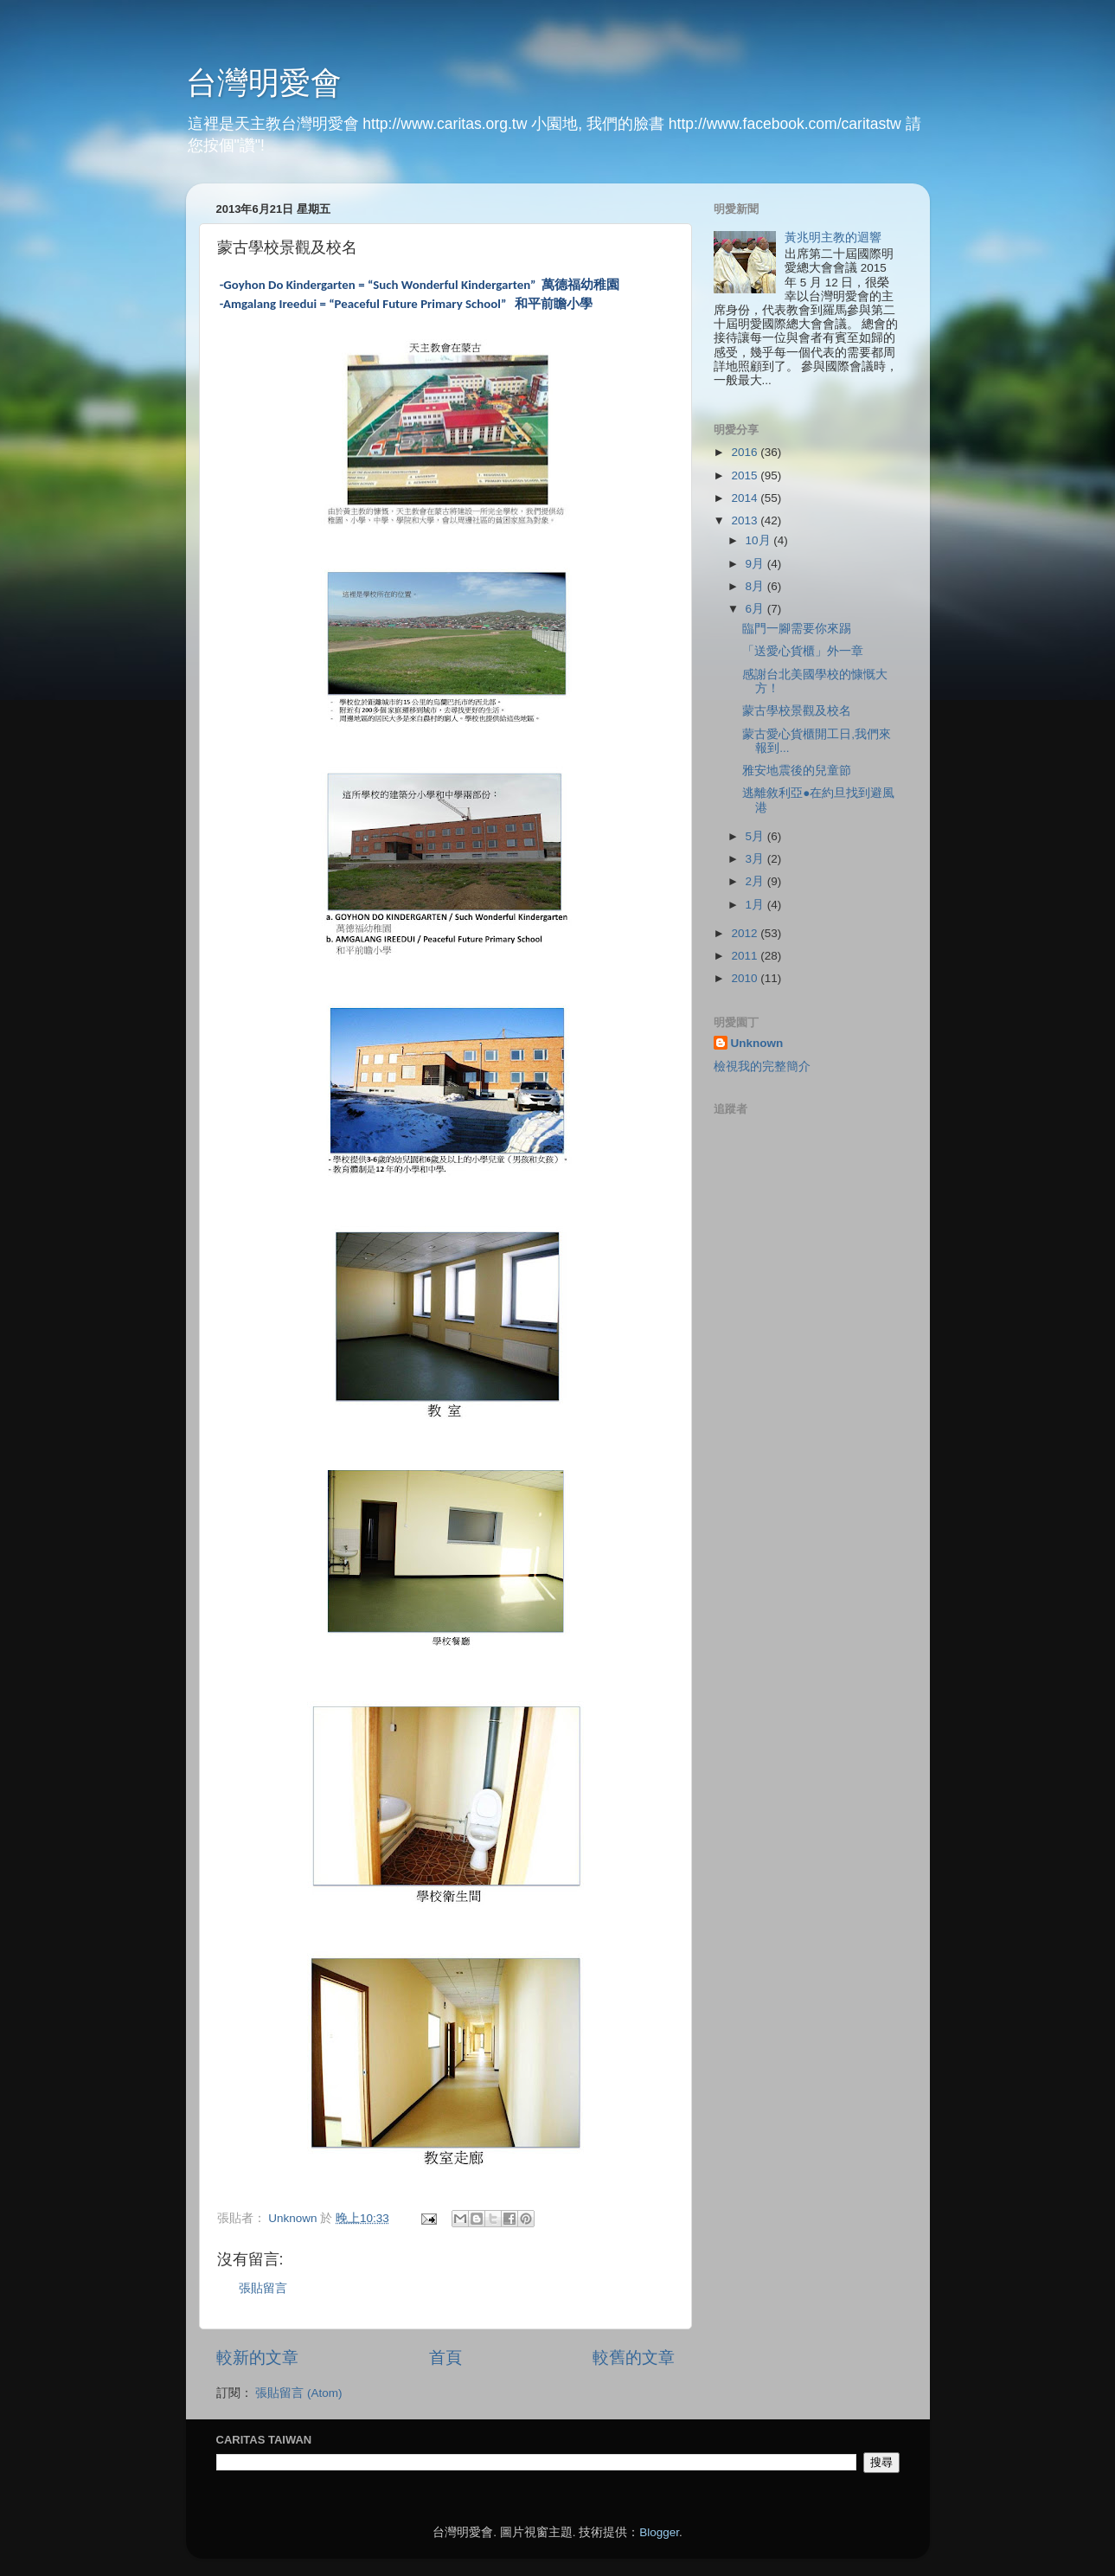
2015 (745, 475)
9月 (756, 563)
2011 (745, 955)
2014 (745, 497)
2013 (745, 520)
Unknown (757, 1043)
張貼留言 (263, 2288)
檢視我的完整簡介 (762, 1066)
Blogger (659, 2532)
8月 (756, 586)
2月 (756, 881)
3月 (756, 858)
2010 (745, 978)
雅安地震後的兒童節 (796, 770)
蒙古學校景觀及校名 (796, 710)
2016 (745, 452)
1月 (756, 904)
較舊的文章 (634, 2357)
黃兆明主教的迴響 (833, 237)
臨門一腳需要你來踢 (796, 628)
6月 (756, 608)
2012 (745, 933)
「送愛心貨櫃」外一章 (802, 651)
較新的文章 (257, 2357)
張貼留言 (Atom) (298, 2392)
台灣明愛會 (264, 82)
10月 (760, 540)
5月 (756, 836)
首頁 (445, 2357)
